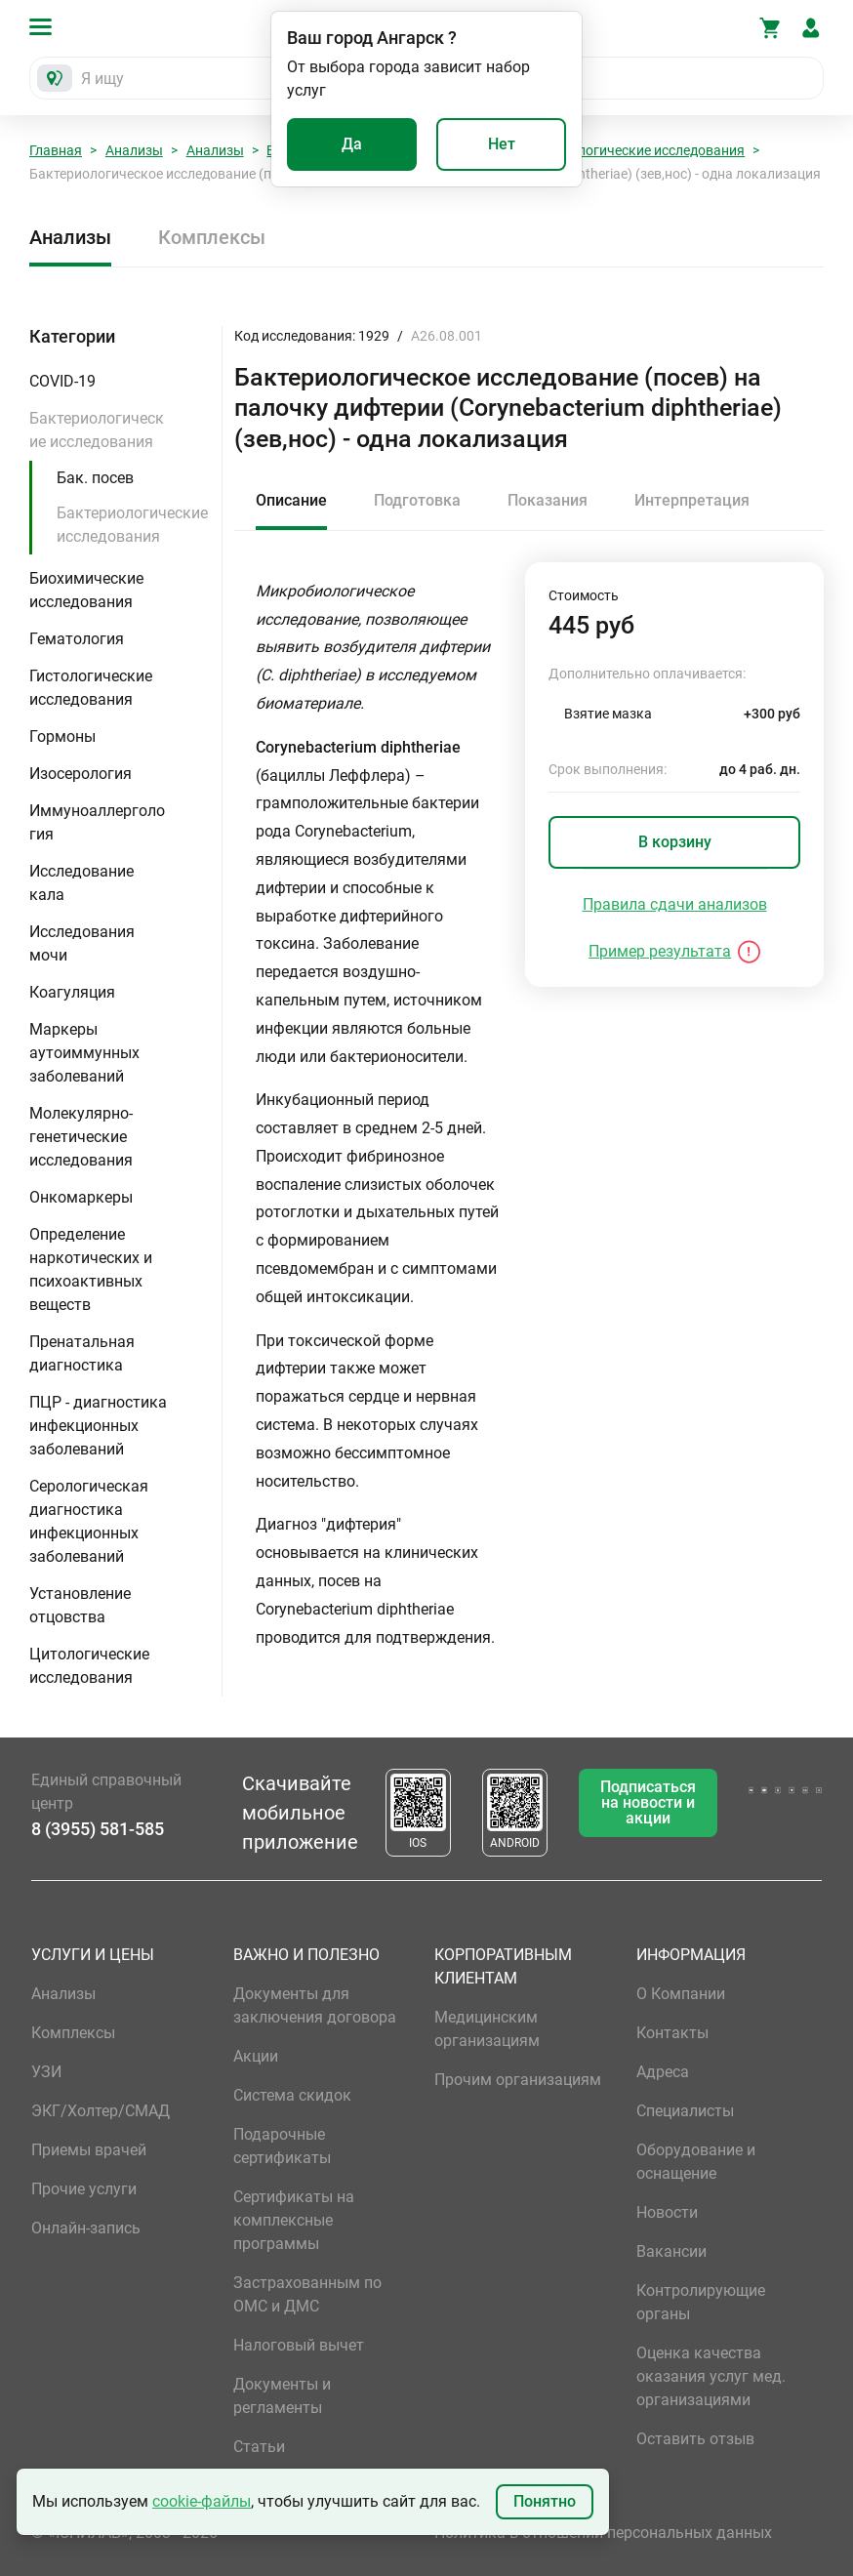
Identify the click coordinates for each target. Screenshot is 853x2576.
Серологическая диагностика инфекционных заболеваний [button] (88, 1521)
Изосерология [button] (80, 773)
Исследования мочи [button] (82, 943)
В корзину (674, 842)
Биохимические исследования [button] (86, 590)
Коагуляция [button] (72, 992)
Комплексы (211, 237)
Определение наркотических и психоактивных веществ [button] (90, 1269)
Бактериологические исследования (631, 150)
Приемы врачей (88, 2150)
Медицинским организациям (487, 2029)
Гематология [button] (76, 639)
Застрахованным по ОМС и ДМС (307, 2294)
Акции (255, 2056)
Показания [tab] (548, 500)
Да (352, 144)
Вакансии (671, 2251)
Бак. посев (95, 478)
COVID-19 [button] (62, 381)
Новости (667, 2212)
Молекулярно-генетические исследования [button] (81, 1136)
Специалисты (685, 2111)
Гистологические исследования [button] (90, 688)
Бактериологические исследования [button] (96, 430)
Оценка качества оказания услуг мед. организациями (711, 2376)
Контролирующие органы (700, 2302)
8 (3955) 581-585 (97, 1829)
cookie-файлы (201, 2501)
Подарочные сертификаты (282, 2146)
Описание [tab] (291, 500)
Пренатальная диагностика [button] (82, 1353)
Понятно (544, 2501)
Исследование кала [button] (81, 883)
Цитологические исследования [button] (89, 1666)
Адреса (662, 2072)
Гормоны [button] (62, 736)
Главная (55, 150)
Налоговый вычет (298, 2345)
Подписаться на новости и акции (648, 1802)
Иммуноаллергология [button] (97, 822)
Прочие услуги (84, 2189)
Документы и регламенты (282, 2396)
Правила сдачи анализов (675, 904)
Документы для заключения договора (314, 2005)
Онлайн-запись (86, 2228)
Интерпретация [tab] (692, 500)
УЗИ (46, 2072)
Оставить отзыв (695, 2439)
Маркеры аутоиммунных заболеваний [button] (84, 1052)
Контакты (672, 2033)
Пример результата (660, 951)
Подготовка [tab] (417, 500)
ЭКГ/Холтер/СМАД (100, 2111)
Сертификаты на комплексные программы (293, 2220)
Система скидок (292, 2095)
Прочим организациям (517, 2079)
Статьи (259, 2446)
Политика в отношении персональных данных (603, 2532)
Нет (501, 144)
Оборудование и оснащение (695, 2162)
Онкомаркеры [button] (81, 1197)
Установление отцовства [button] (80, 1605)
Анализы (134, 150)
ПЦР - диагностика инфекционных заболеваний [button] (98, 1425)
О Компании (680, 1993)
